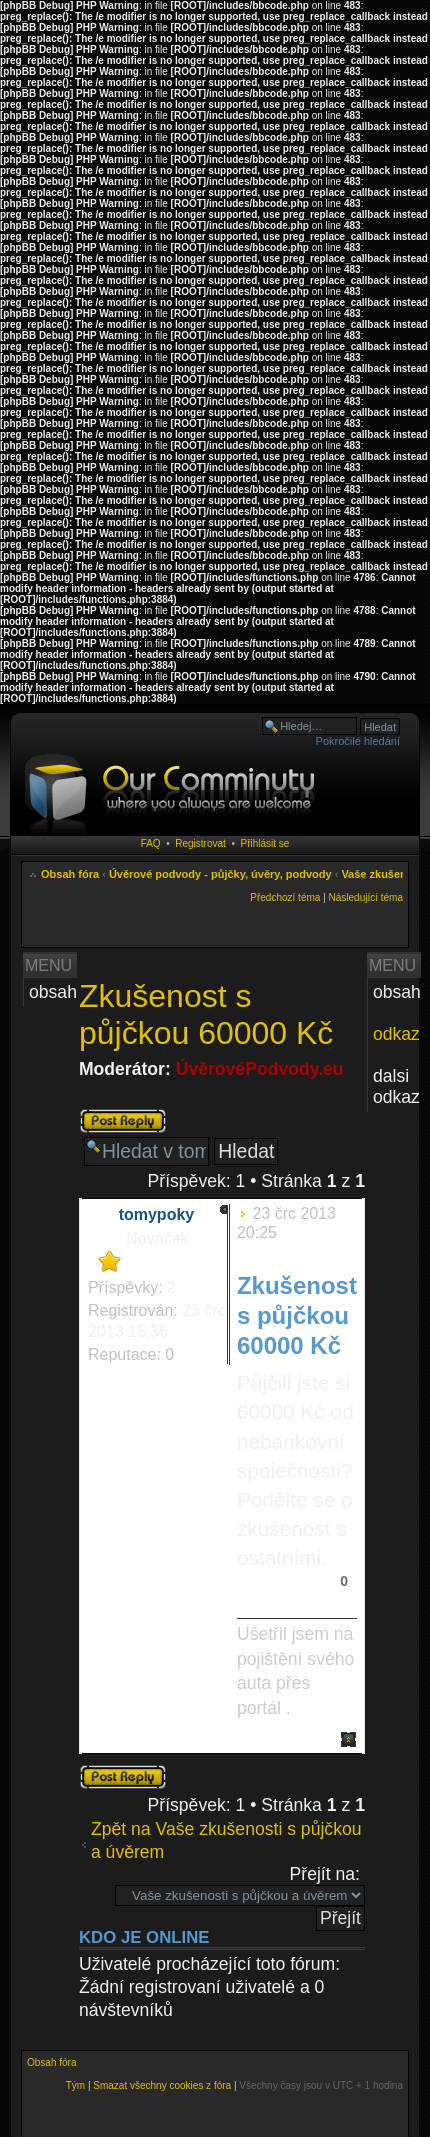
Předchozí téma (285, 897)
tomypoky (157, 1214)
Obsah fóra (70, 874)
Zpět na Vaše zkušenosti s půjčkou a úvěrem (226, 1840)
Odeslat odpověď (123, 1121)
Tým (75, 2085)
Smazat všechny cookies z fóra (162, 2085)
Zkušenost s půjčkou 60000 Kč (206, 1014)
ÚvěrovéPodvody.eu (260, 1069)
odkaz (396, 1034)
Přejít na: (325, 1874)
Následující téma (366, 897)
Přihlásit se (264, 843)
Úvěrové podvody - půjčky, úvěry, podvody (220, 874)
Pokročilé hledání (358, 741)
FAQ (151, 843)
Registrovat (200, 843)
